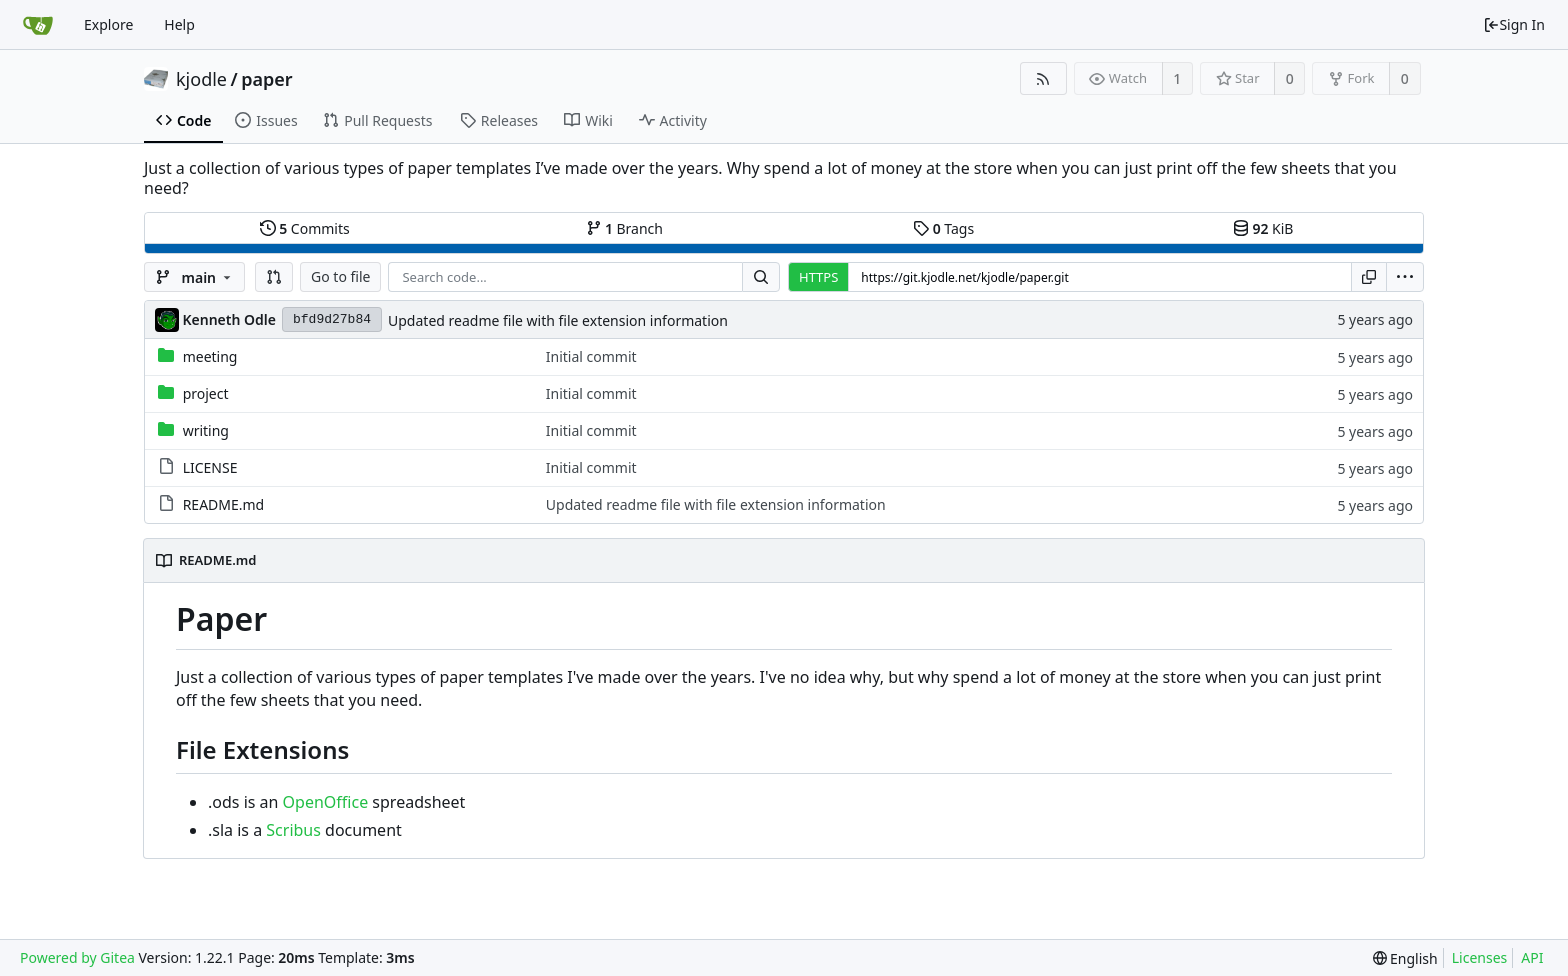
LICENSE (210, 467)
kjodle (201, 79)
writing (206, 430)
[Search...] (761, 277)
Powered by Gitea (77, 957)
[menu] (1405, 277)
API (1532, 957)
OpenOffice (326, 802)
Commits (305, 228)
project (206, 393)
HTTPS (818, 277)
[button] (274, 277)
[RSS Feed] (1043, 78)
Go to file (340, 276)
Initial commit (591, 356)
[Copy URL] (1369, 277)
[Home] (38, 25)
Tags (943, 228)
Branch (625, 228)
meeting (210, 356)
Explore (108, 24)
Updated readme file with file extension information (558, 320)
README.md (224, 504)
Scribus (293, 830)
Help (179, 24)
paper (266, 79)
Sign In (1514, 24)
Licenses (1480, 957)
